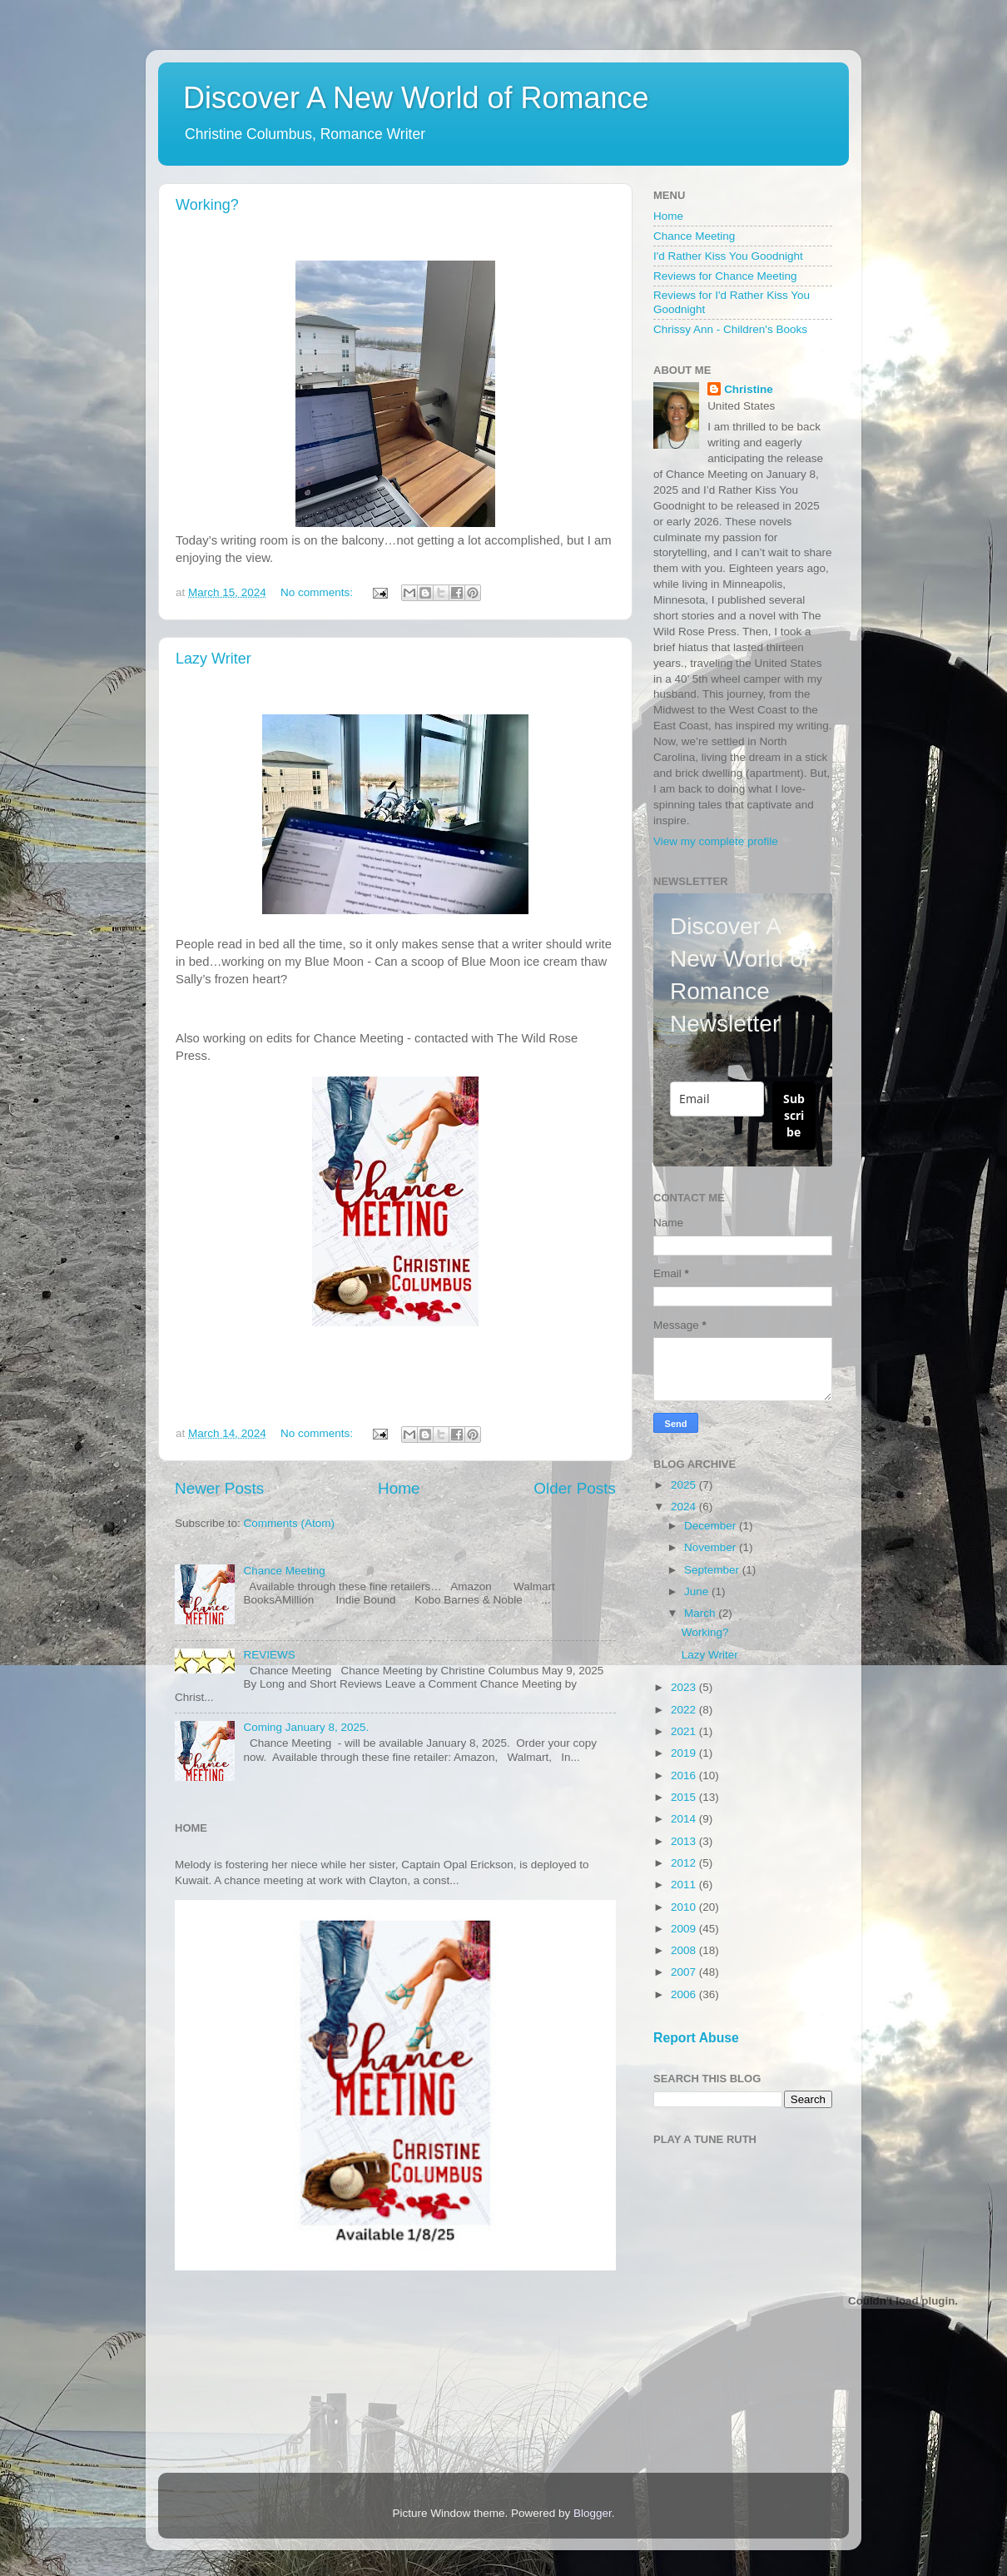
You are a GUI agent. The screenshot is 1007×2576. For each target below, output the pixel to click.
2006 (685, 1994)
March (701, 1613)
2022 (685, 1709)
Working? (207, 204)
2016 (685, 1775)
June (698, 1591)
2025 (685, 1485)
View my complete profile (715, 841)
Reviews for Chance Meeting (725, 276)
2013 (685, 1841)
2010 (685, 1907)
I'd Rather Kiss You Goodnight (728, 256)
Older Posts (574, 1488)
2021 (685, 1731)
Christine (748, 389)
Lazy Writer (213, 658)
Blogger (592, 2513)
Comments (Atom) (289, 1523)
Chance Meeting (284, 1570)
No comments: (318, 592)
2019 (685, 1753)
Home (398, 1488)
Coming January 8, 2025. (306, 1727)
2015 (685, 1797)
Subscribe (794, 1115)
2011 (685, 1884)
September (713, 1570)
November (711, 1547)
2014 (685, 1819)
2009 (685, 1928)
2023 (685, 1687)
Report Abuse (696, 2038)
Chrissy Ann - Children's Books (730, 329)
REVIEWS (269, 1655)
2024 (685, 1506)
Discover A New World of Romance (416, 98)
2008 (685, 1950)
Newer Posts (219, 1488)
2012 (685, 1863)
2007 (685, 1972)
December (711, 1525)
